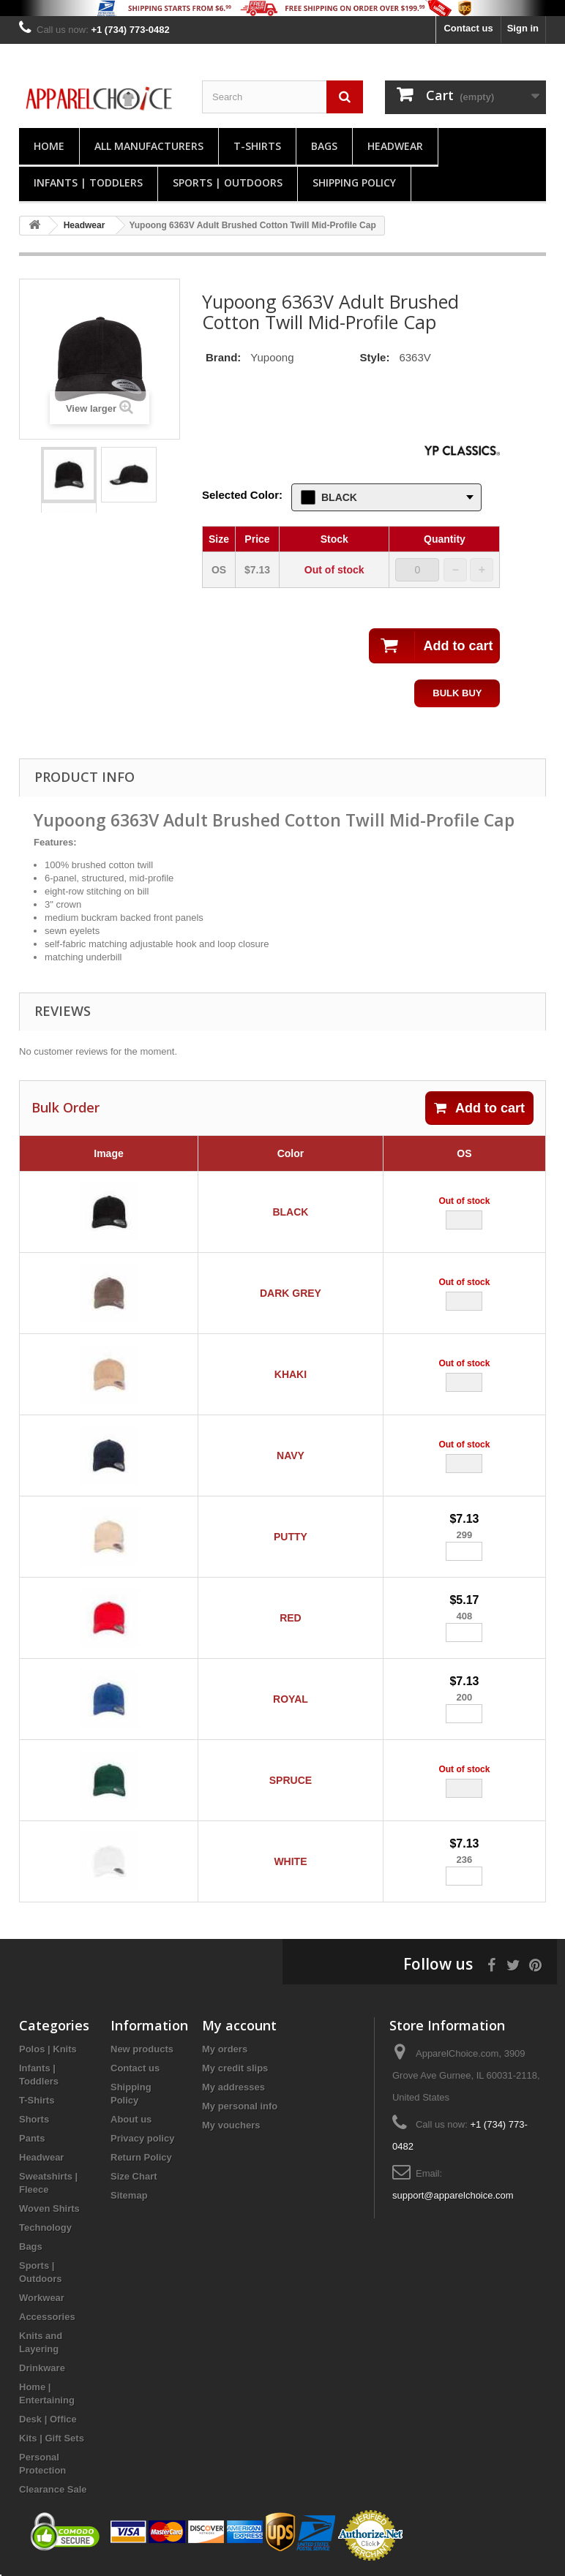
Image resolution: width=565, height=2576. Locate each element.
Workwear (41, 2297)
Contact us (468, 28)
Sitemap (129, 2195)
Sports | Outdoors (227, 182)
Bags (324, 146)
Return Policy (141, 2157)
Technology (45, 2227)
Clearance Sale (53, 2489)
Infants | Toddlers (88, 182)
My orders (224, 2049)
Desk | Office (48, 2419)
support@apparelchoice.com (453, 2195)
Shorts (34, 2119)
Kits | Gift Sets (51, 2438)
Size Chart (134, 2176)
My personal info (239, 2106)
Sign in (523, 28)
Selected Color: (242, 495)
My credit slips (235, 2068)
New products (142, 2049)
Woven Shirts (49, 2208)
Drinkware (42, 2367)
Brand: (223, 357)
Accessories (47, 2316)
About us (131, 2119)
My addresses (233, 2087)
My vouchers (231, 2125)
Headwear (395, 146)
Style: (375, 357)
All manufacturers (148, 146)
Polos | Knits (48, 2049)
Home (49, 146)
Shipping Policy (354, 182)
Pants (32, 2138)
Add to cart (479, 1108)
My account (239, 2025)
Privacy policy (142, 2138)
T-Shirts (257, 146)
